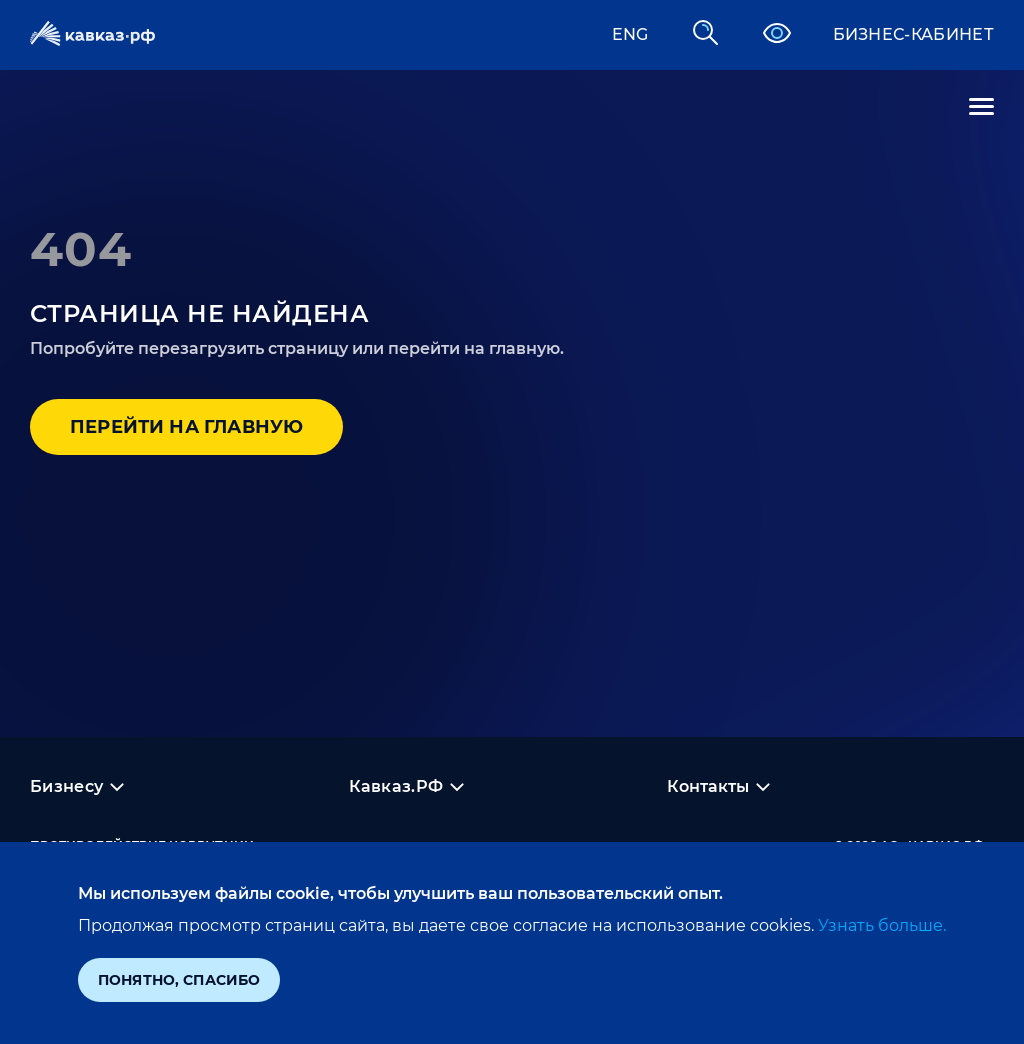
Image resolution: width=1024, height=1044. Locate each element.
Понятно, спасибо (179, 980)
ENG (630, 34)
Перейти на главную (186, 427)
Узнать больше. (880, 925)
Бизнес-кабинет (913, 34)
